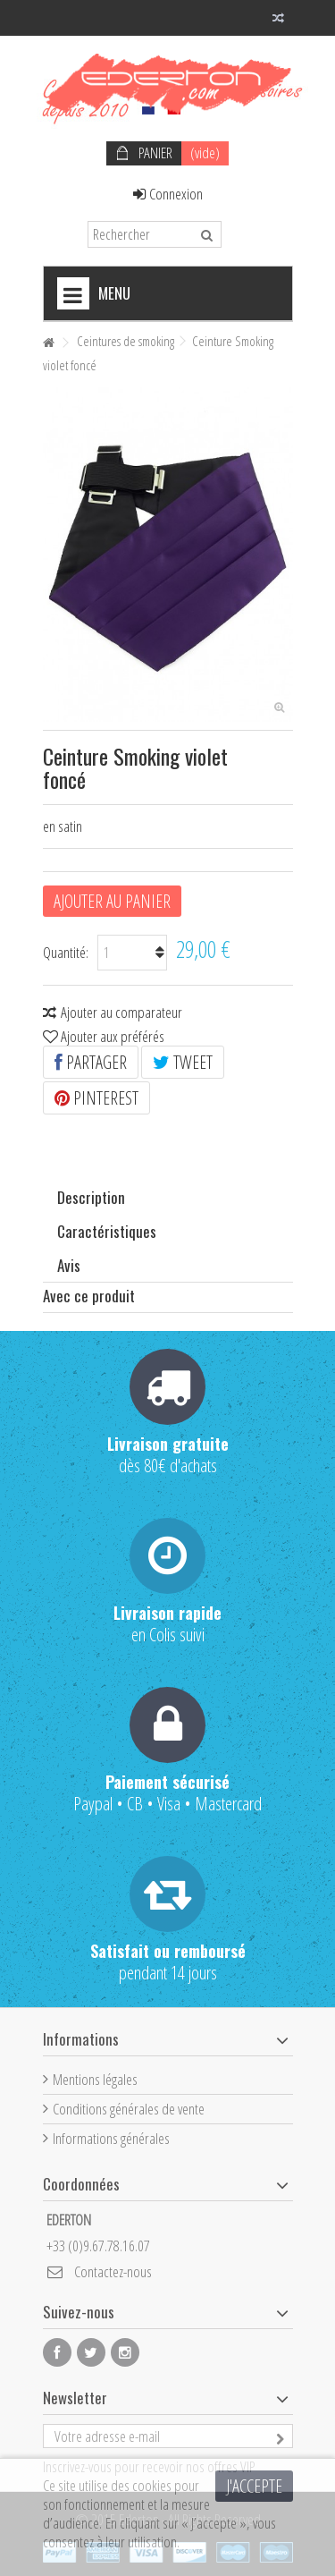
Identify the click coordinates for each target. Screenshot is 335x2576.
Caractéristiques (106, 1231)
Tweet (183, 1062)
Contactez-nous (113, 2271)
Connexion (168, 193)
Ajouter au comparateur (121, 1012)
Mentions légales (95, 2079)
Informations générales (111, 2138)
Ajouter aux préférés (112, 1036)
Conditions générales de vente (129, 2108)
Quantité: (65, 952)
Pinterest (96, 1098)
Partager (90, 1062)
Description (91, 1197)
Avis (68, 1265)
